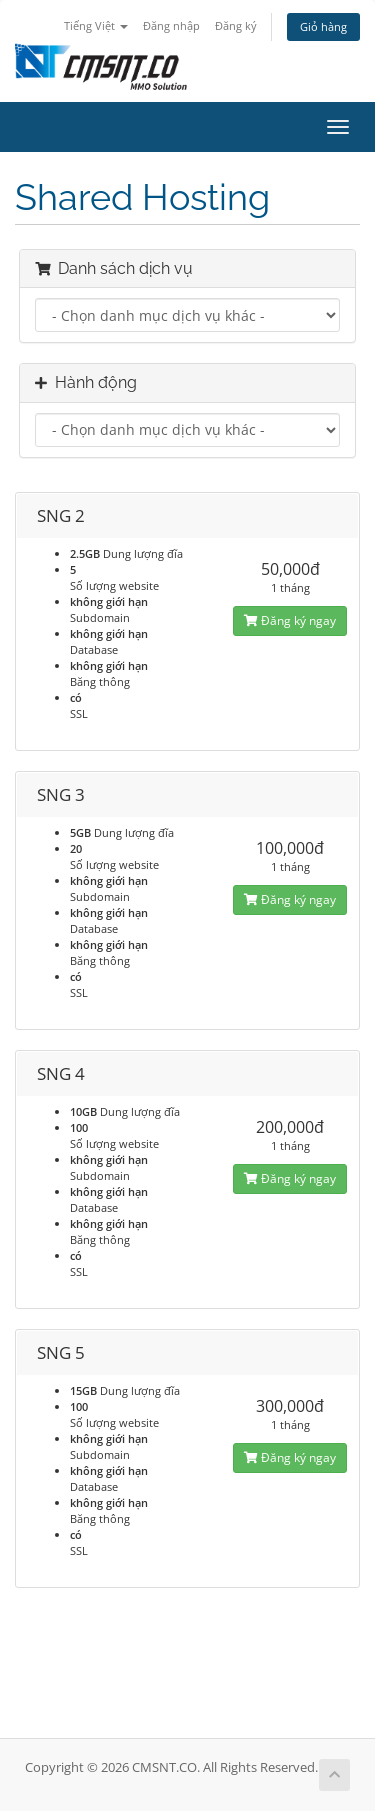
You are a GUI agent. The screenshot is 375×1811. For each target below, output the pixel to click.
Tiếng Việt (96, 25)
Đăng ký (236, 25)
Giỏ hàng (323, 26)
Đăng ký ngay (290, 620)
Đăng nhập (171, 25)
